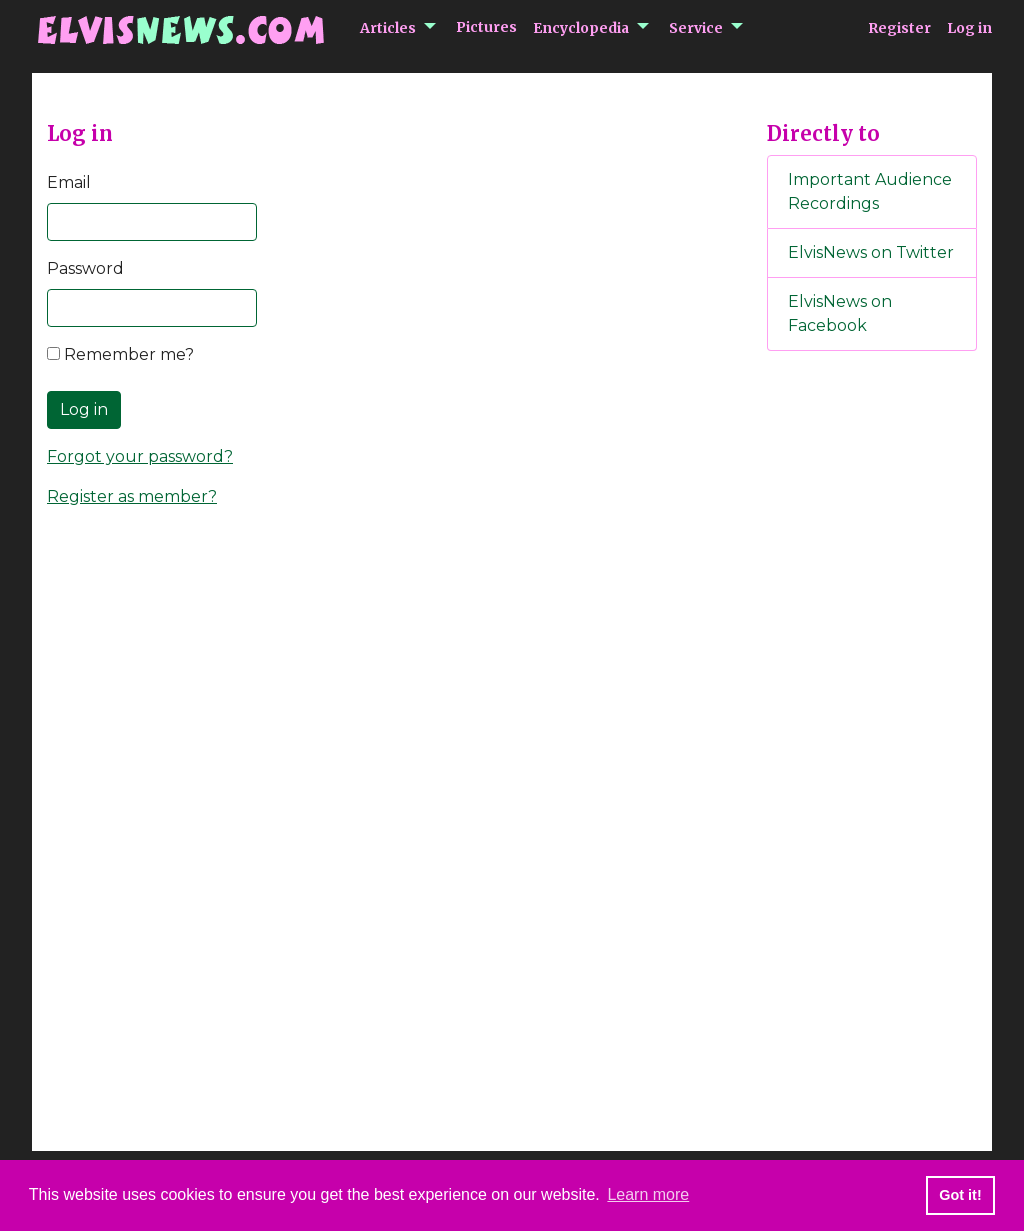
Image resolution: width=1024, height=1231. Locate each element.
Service (696, 28)
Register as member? (132, 496)
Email (69, 182)
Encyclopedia (581, 28)
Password (85, 268)
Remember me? (120, 354)
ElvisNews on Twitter (871, 252)
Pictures (486, 27)
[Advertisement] (872, 699)
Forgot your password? (140, 456)
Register (899, 28)
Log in (969, 28)
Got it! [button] (960, 1195)
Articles (388, 28)
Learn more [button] (648, 1194)
